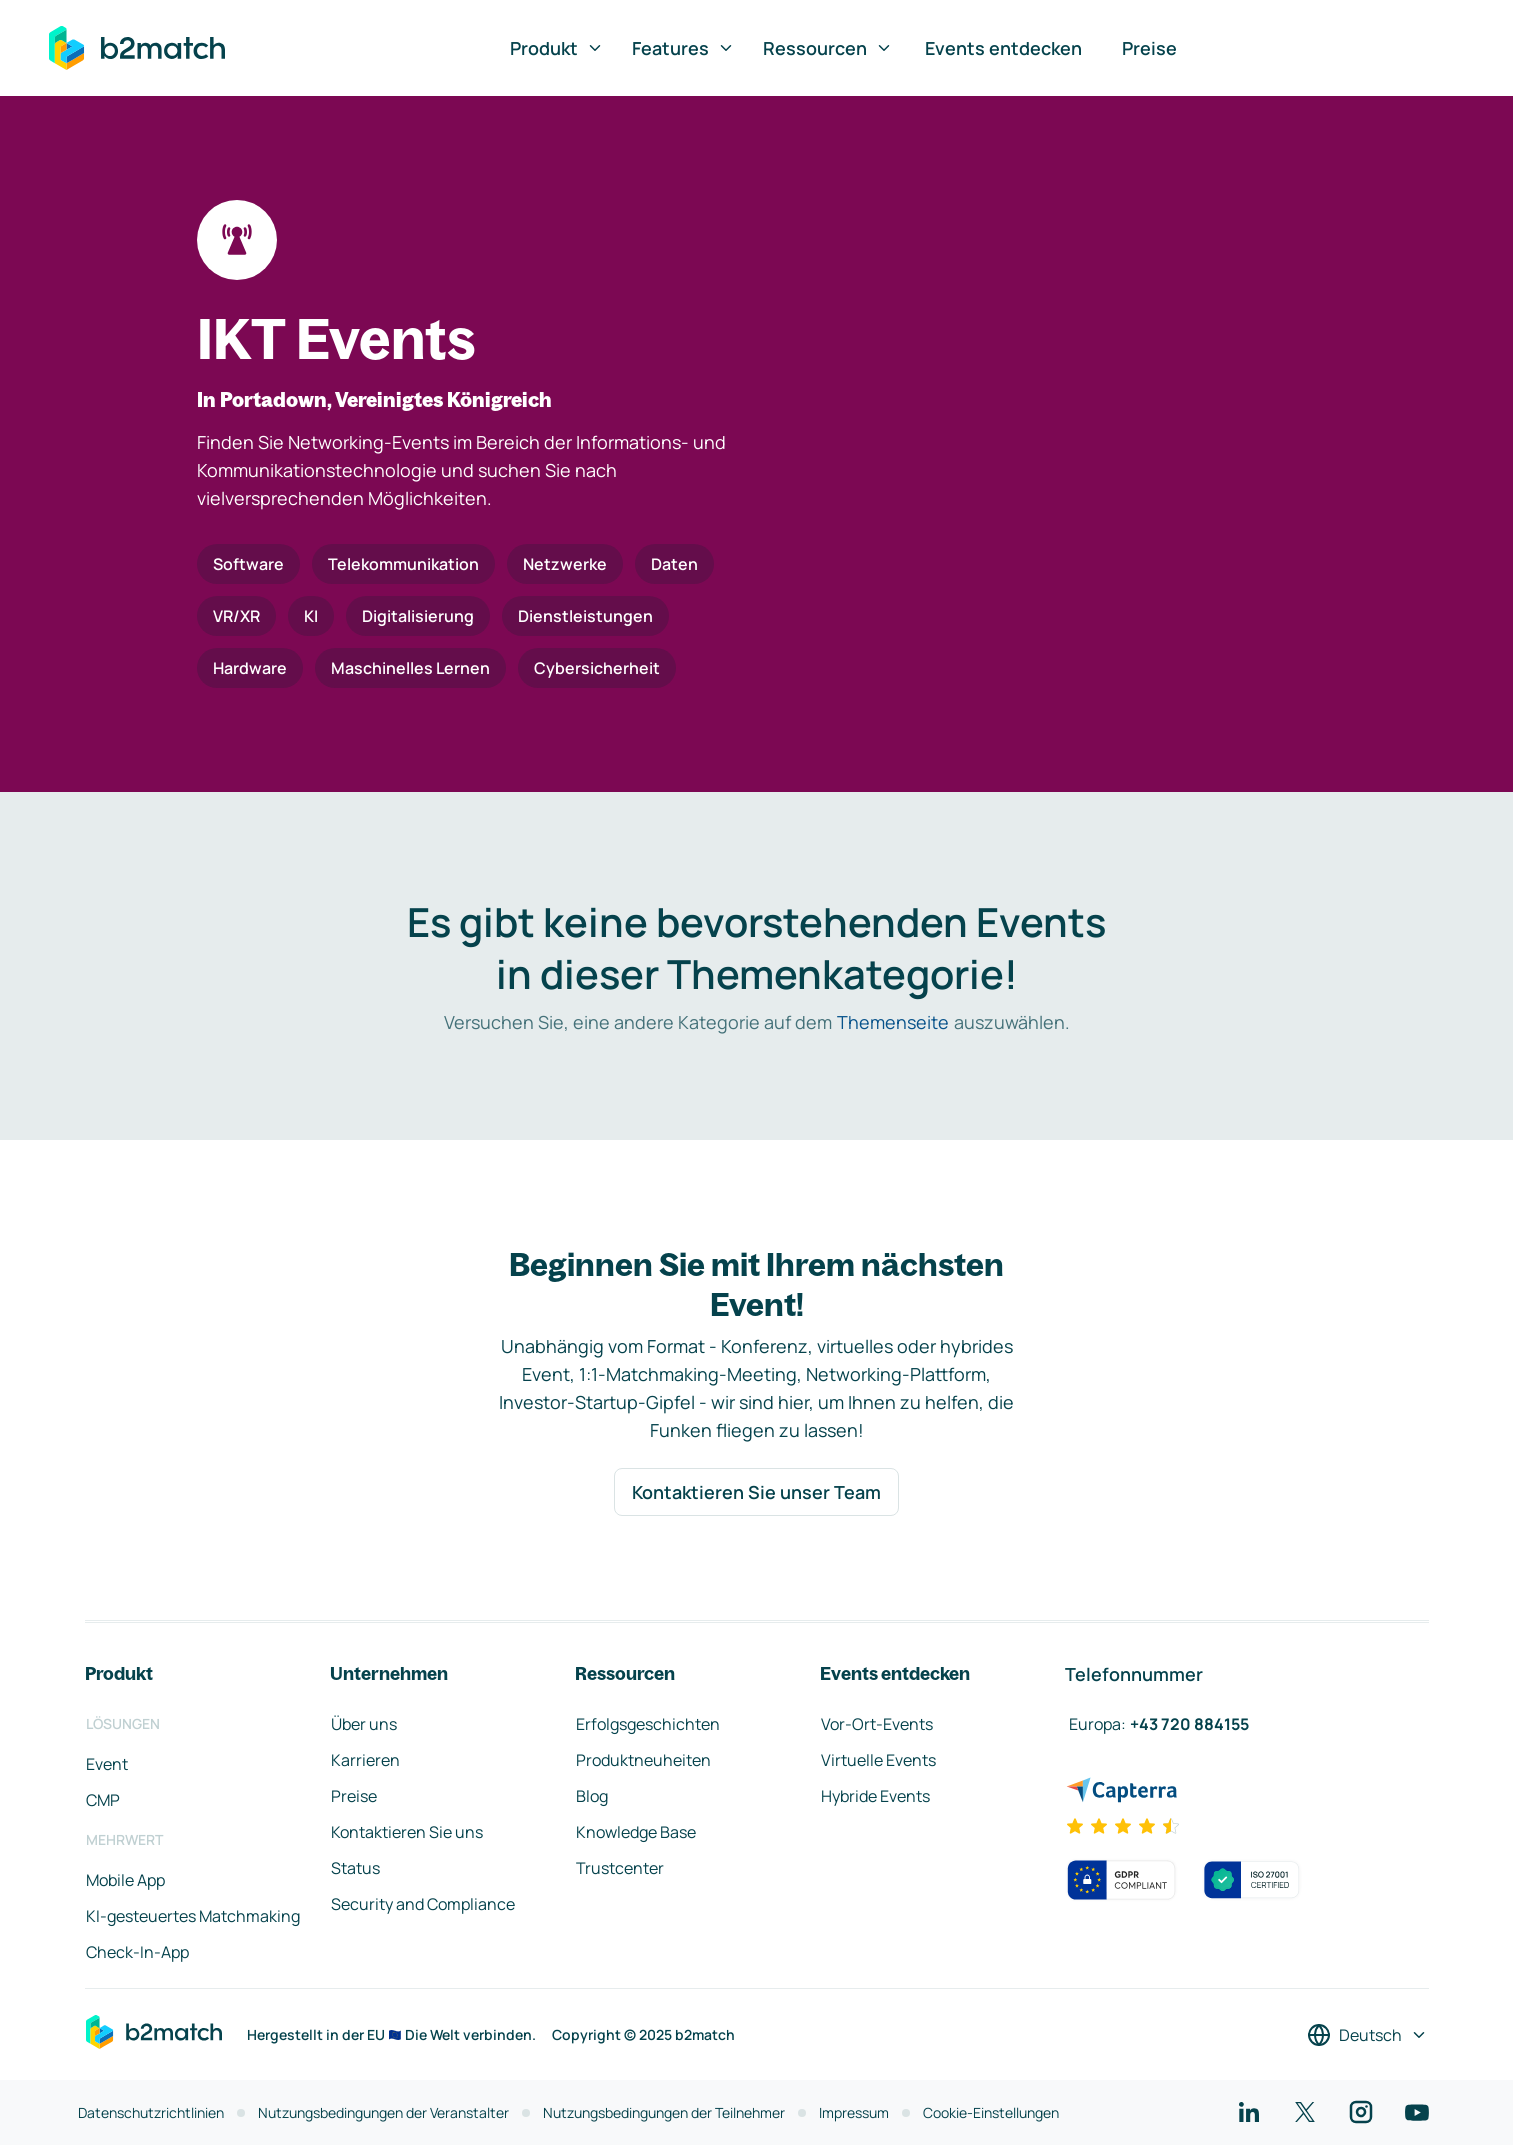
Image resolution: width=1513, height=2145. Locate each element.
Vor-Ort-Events (877, 1724)
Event (107, 1764)
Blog (592, 1796)
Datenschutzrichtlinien (151, 2112)
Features (683, 48)
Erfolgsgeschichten (648, 1724)
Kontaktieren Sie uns (407, 1832)
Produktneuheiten (643, 1760)
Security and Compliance (423, 1904)
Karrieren (365, 1760)
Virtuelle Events (878, 1760)
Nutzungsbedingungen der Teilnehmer (664, 2112)
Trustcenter (620, 1868)
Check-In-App (137, 1952)
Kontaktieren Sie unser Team (756, 1492)
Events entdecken (1003, 48)
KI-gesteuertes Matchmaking (193, 1916)
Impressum (854, 2112)
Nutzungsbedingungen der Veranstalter (383, 2112)
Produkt (557, 48)
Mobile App (125, 1880)
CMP (103, 1800)
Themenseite (893, 1022)
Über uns (364, 1724)
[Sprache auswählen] (1367, 2035)
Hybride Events (875, 1796)
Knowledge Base (636, 1832)
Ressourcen (828, 48)
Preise (1149, 48)
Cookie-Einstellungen (991, 2112)
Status (355, 1868)
